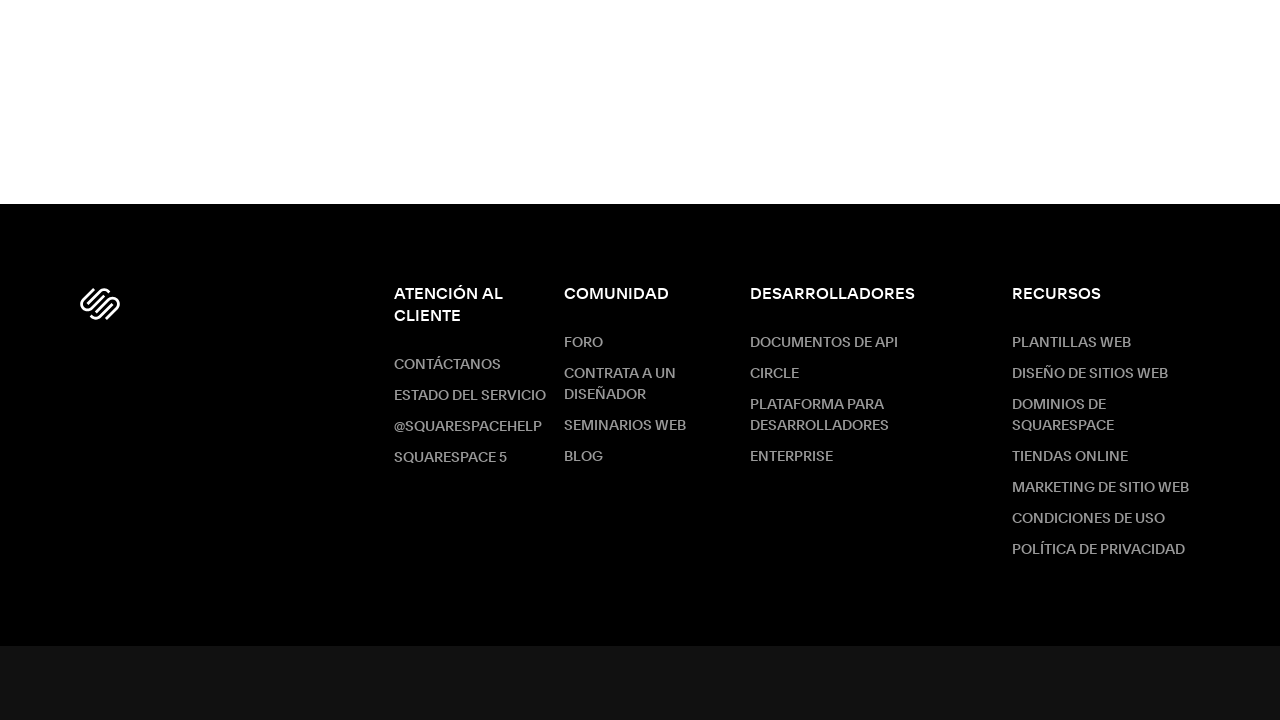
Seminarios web (625, 426)
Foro (583, 343)
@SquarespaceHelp (468, 427)
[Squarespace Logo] (100, 304)
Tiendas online (1070, 457)
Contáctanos (447, 365)
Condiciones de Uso (1088, 519)
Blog (583, 457)
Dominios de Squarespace (1063, 415)
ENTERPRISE (791, 457)
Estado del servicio (470, 396)
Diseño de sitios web (1090, 374)
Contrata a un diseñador (620, 384)
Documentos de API (824, 343)
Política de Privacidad (1098, 550)
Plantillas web (1071, 343)
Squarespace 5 (450, 458)
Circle (774, 374)
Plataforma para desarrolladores (819, 415)
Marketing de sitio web (1100, 488)
